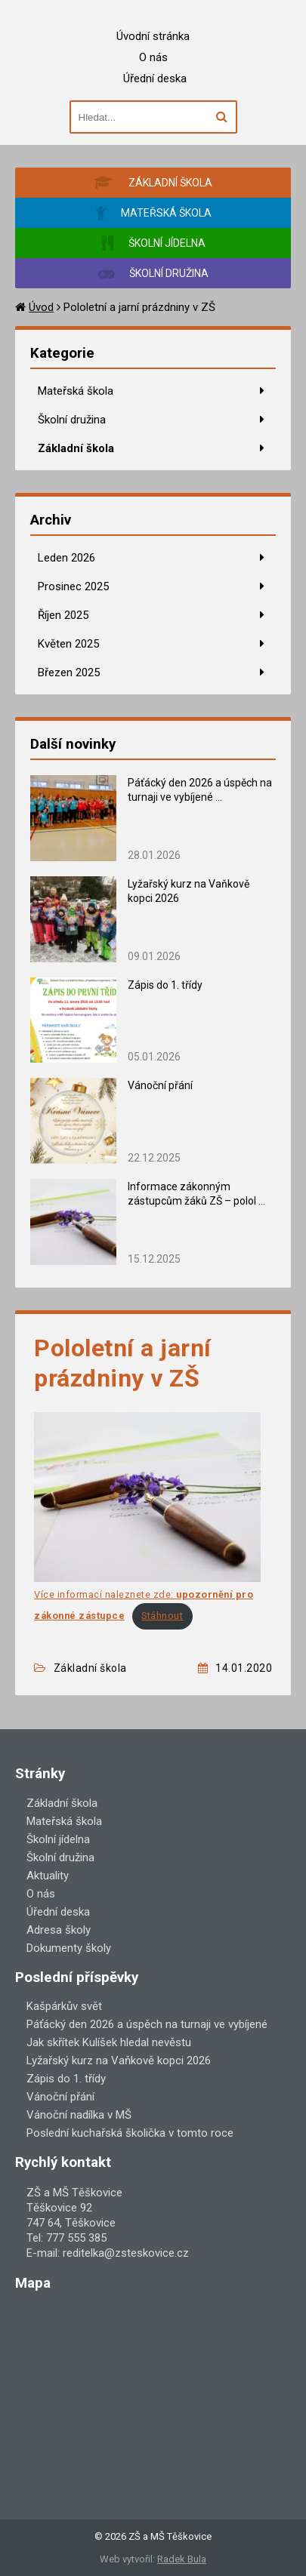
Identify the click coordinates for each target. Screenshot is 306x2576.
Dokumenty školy (68, 1948)
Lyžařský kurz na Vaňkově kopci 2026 (118, 2060)
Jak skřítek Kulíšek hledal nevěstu (108, 2042)
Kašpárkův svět (64, 2006)
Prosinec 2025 (73, 586)
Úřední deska (155, 78)
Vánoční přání (160, 1085)
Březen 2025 (69, 672)
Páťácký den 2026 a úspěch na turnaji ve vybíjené (146, 2024)
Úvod (41, 307)
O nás (153, 57)
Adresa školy (58, 1930)
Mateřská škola (75, 391)
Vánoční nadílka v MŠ (78, 2115)
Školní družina (72, 419)
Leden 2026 (66, 558)
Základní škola (76, 448)
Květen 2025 (68, 644)
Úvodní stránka (153, 36)
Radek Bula (181, 2559)
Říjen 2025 (63, 615)
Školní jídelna (58, 1839)
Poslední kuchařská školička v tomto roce (129, 2133)
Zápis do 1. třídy (165, 985)
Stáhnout (162, 1615)
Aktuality (47, 1875)
